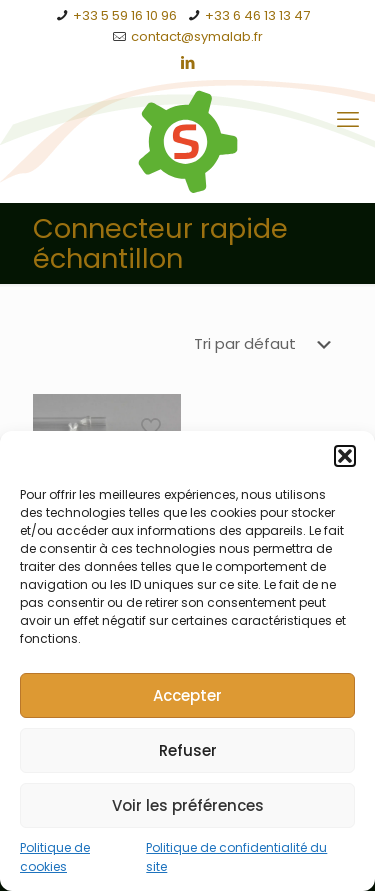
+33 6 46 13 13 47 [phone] (257, 15)
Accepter (187, 695)
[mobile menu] (348, 120)
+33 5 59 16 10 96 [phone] (125, 15)
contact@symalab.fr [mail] (197, 36)
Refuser (188, 750)
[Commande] (266, 344)
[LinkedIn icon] (188, 62)
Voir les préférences (188, 805)
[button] (345, 457)
